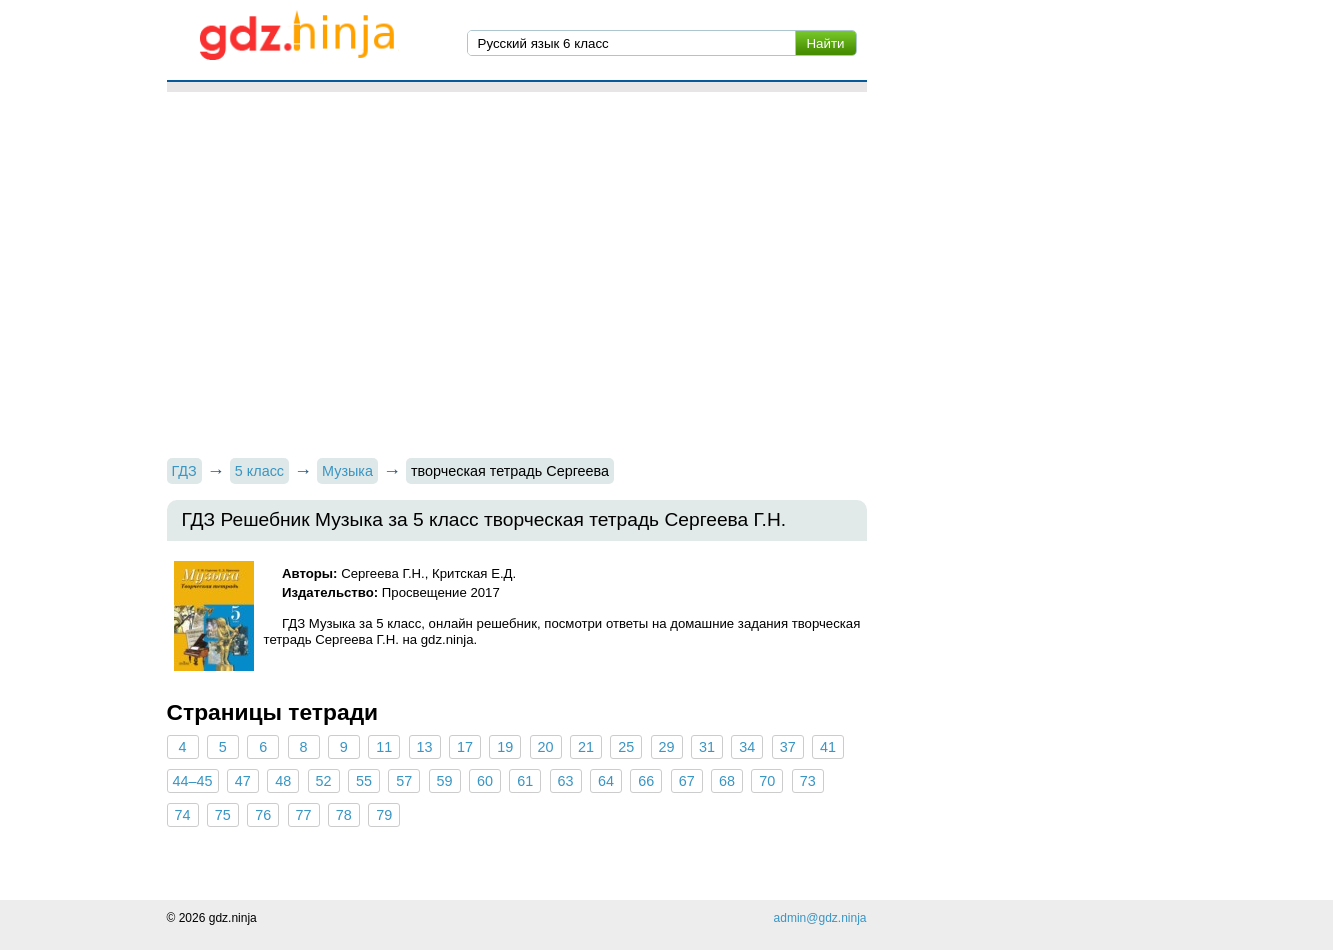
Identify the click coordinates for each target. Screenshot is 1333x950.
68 (727, 781)
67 (687, 781)
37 (788, 747)
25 (626, 747)
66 (646, 781)
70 (767, 781)
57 (404, 781)
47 (243, 781)
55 (364, 781)
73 (808, 781)
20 (546, 747)
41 (828, 747)
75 (223, 815)
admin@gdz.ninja (820, 918)
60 (485, 781)
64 (606, 781)
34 (747, 747)
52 (324, 781)
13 (425, 747)
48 (283, 781)
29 (667, 747)
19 (505, 747)
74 (182, 815)
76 (263, 815)
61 (525, 781)
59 (445, 781)
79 (384, 815)
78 (344, 815)
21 (586, 747)
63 (566, 781)
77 (304, 815)
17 (465, 747)
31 (707, 747)
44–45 (193, 781)
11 (384, 747)
